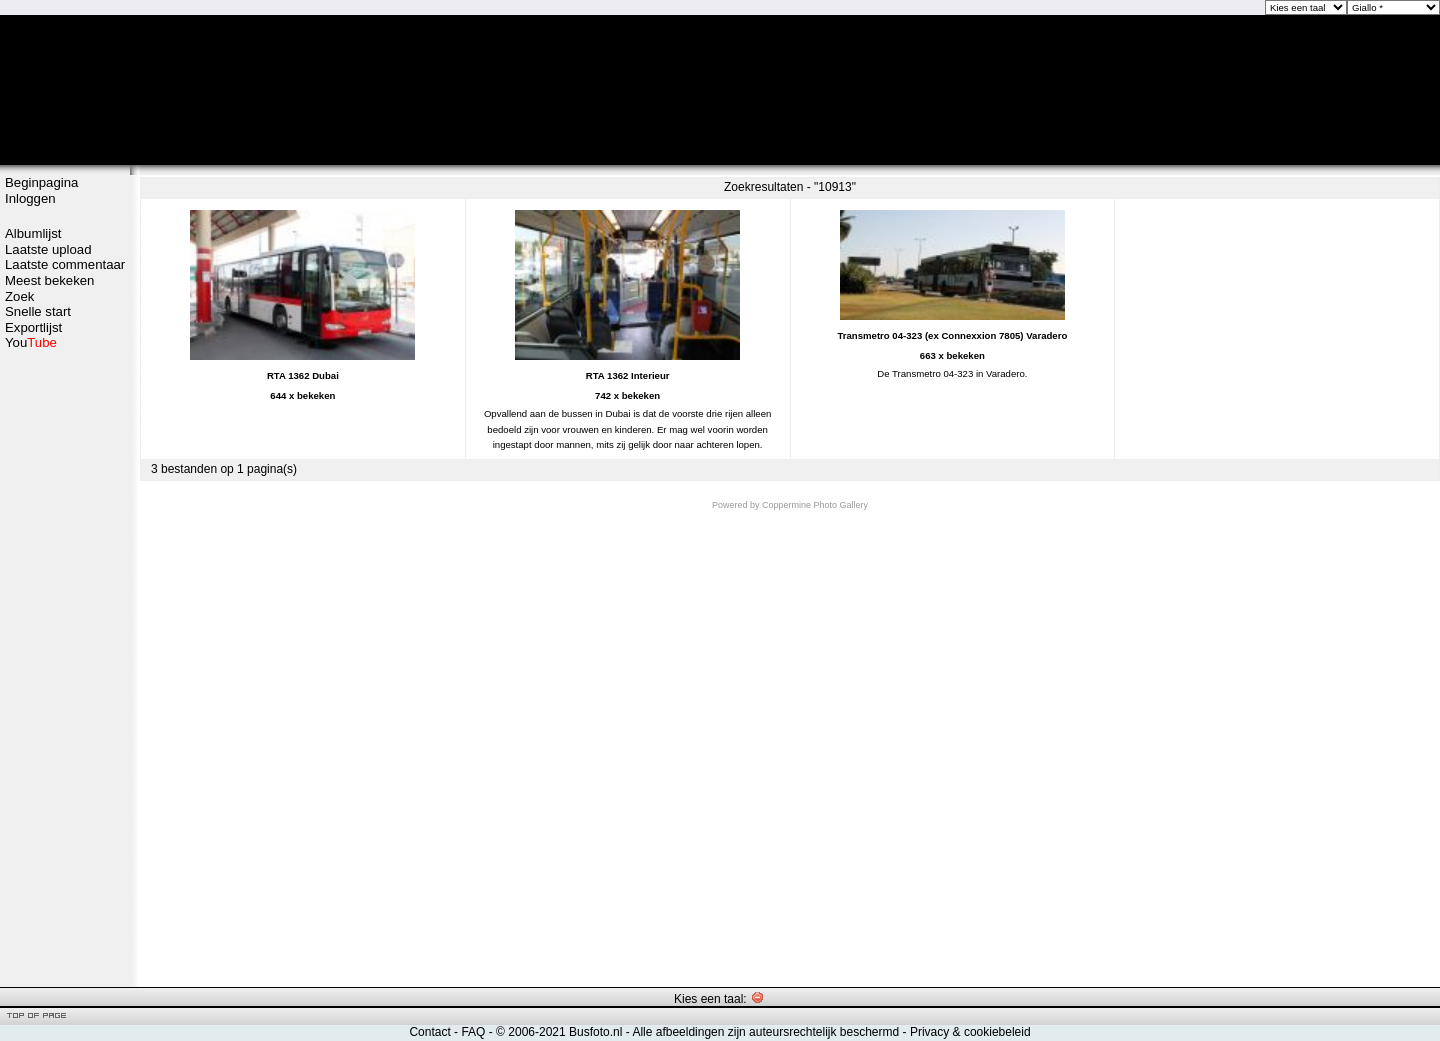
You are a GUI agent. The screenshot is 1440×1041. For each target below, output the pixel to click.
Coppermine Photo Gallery (815, 505)
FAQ (473, 1032)
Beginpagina (41, 182)
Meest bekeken (49, 280)
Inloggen (30, 198)
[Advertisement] (65, 667)
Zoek (19, 296)
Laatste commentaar (65, 264)
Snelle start (38, 311)
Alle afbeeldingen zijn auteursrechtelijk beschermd (765, 1032)
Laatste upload (48, 249)
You (31, 342)
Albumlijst (33, 233)
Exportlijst (33, 327)
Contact (429, 1032)
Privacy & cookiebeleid (970, 1032)
